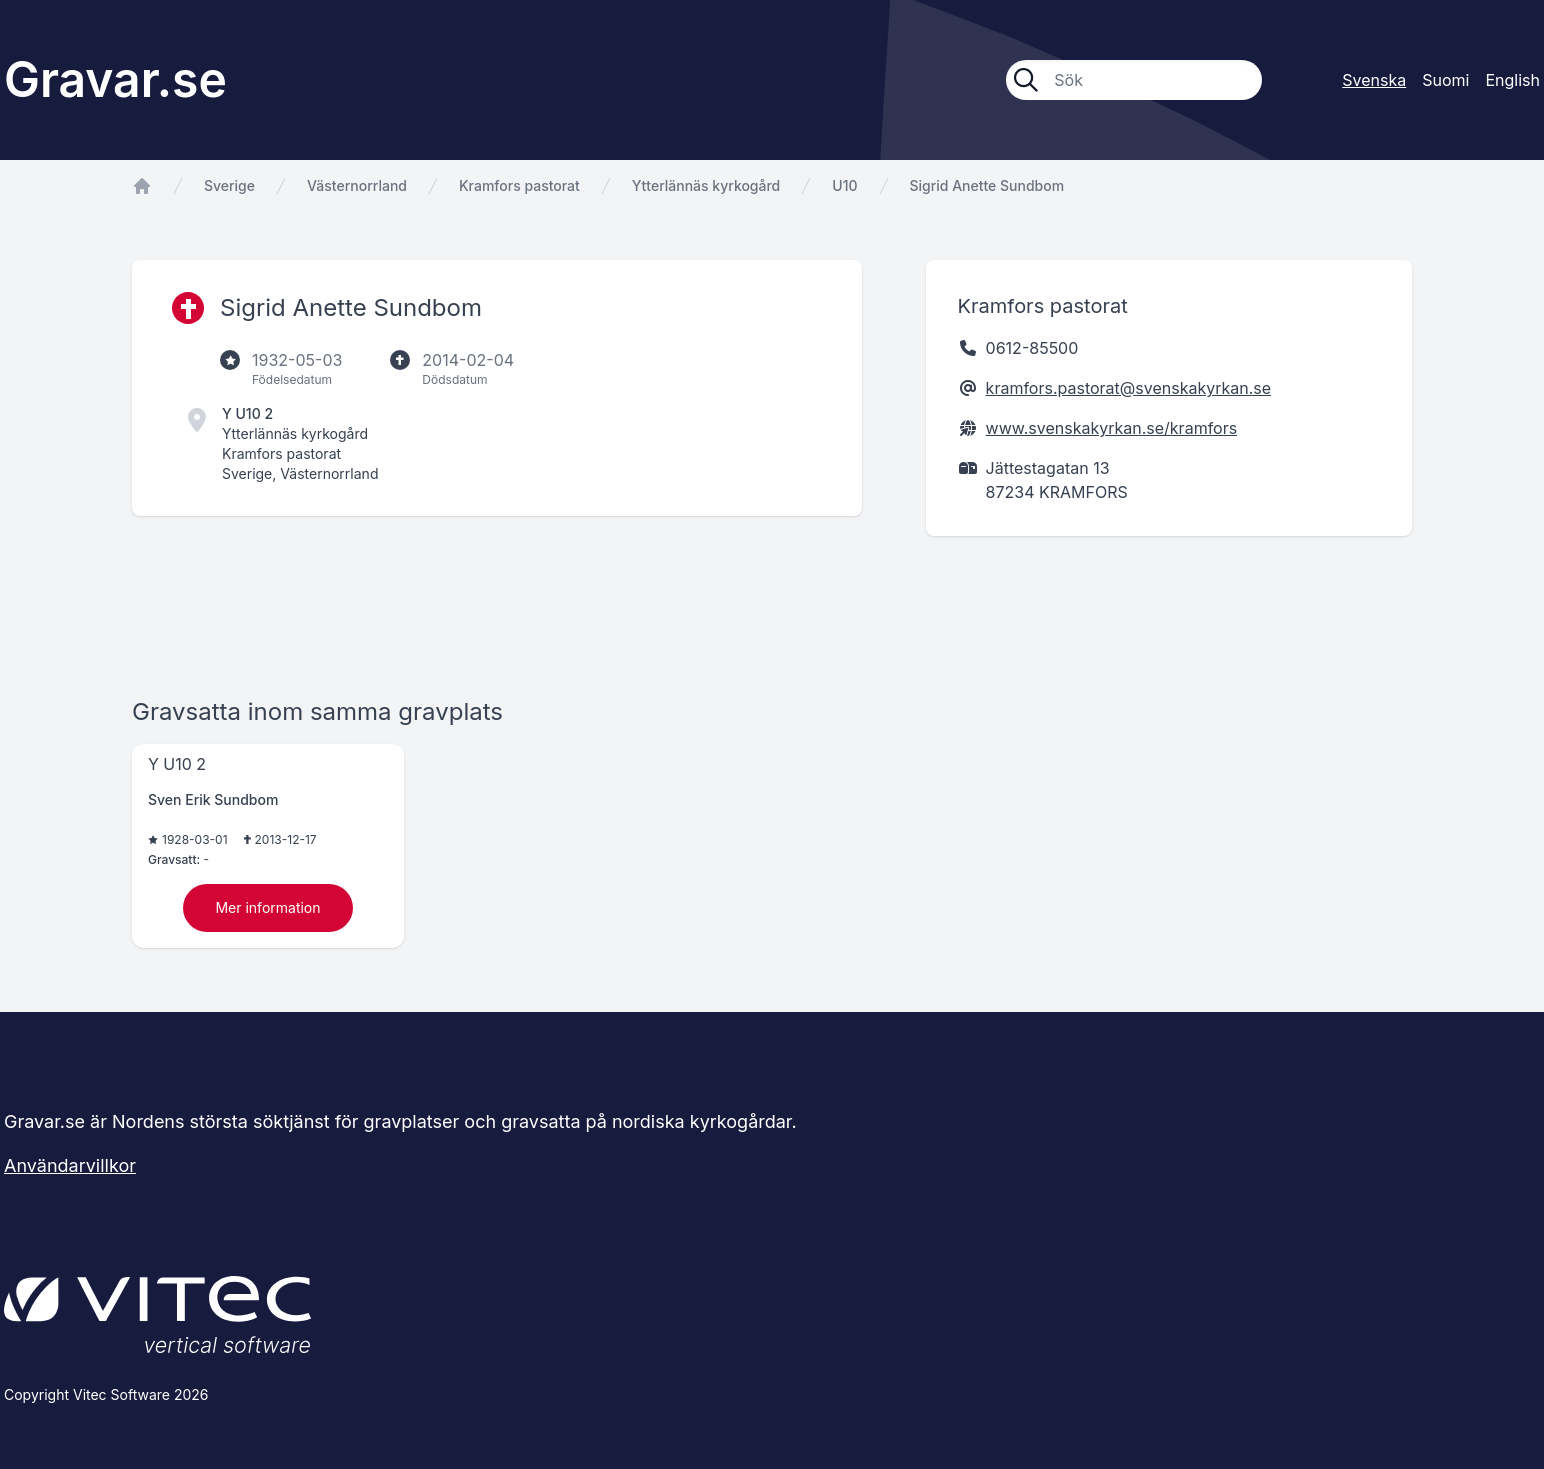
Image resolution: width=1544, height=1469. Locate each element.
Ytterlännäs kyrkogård (706, 185)
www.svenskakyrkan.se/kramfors (1112, 428)
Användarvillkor (70, 1165)
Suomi (1445, 80)
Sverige (229, 185)
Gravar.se (115, 79)
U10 (844, 185)
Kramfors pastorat (519, 185)
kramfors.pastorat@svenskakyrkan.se (1128, 388)
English (1512, 80)
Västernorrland (357, 185)
